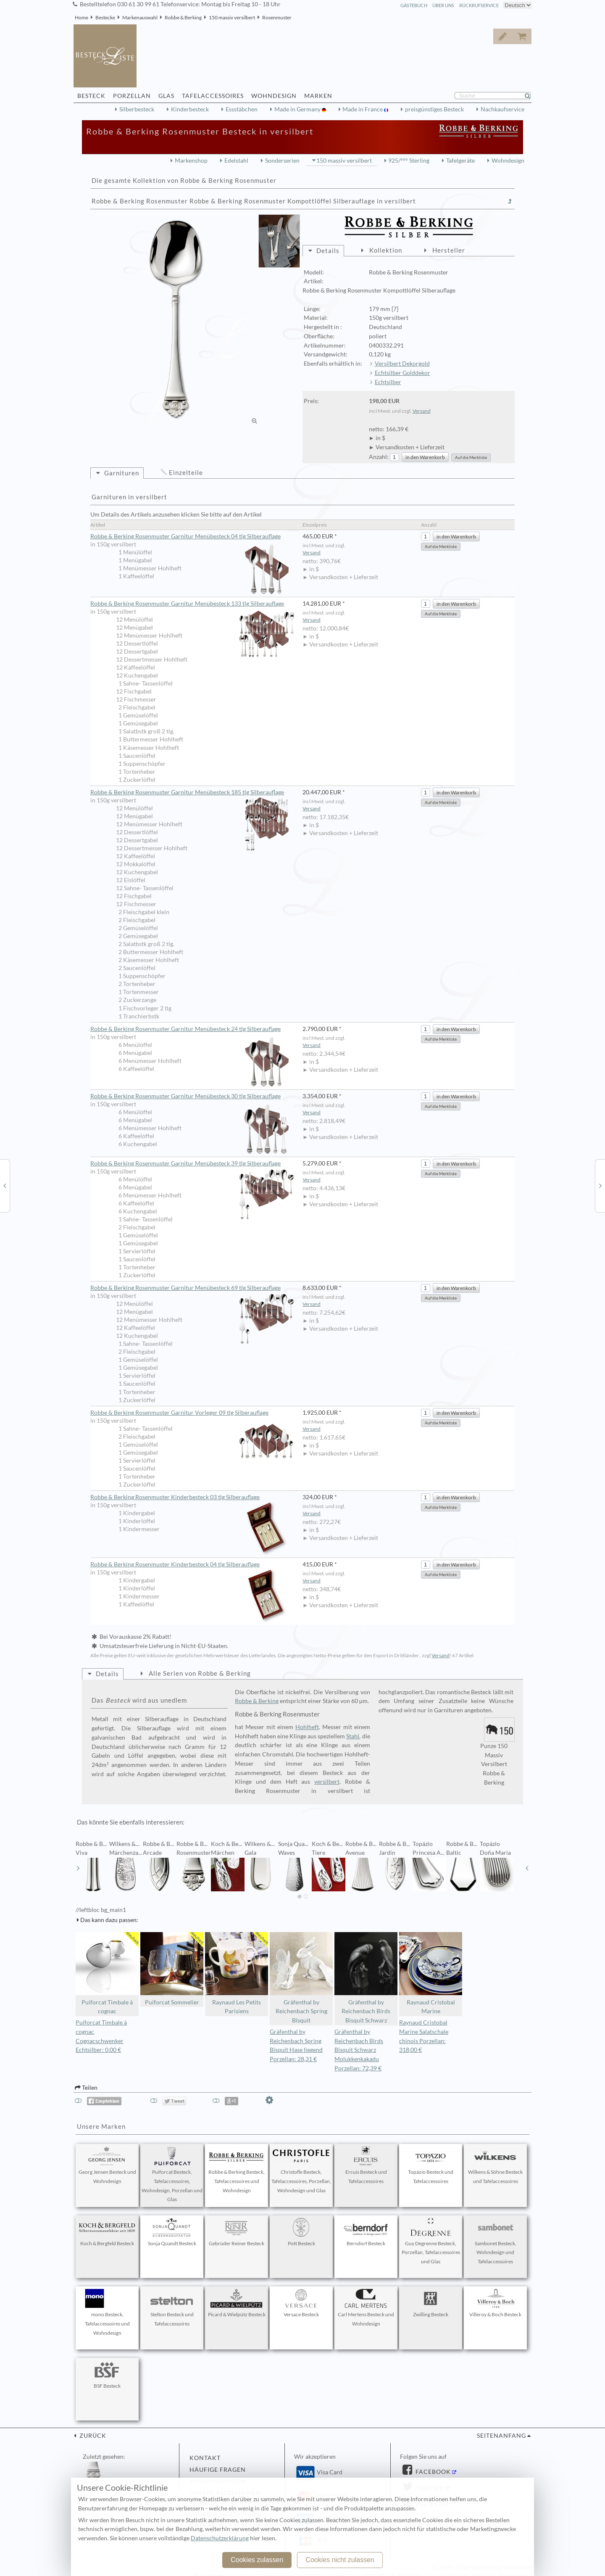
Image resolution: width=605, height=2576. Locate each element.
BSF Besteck (107, 2374)
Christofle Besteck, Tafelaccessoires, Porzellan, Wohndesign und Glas (301, 2170)
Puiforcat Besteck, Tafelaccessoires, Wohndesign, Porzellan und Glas (172, 2174)
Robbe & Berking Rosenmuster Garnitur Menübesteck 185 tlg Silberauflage (192, 792)
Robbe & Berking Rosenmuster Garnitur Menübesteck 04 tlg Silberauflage (192, 537)
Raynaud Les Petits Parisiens (236, 1973)
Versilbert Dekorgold (402, 363)
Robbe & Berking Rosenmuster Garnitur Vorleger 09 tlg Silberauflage (192, 1413)
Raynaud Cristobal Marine (430, 1973)
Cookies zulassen (257, 2559)
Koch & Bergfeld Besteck (107, 2232)
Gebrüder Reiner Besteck (236, 2232)
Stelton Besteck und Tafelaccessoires (171, 2308)
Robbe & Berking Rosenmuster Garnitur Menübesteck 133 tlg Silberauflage (192, 604)
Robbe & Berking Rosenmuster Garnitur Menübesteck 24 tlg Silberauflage (192, 1029)
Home (81, 17)
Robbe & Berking (183, 17)
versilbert (326, 1781)
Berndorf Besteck (366, 2232)
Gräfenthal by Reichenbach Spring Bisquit (301, 1978)
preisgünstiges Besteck (434, 109)
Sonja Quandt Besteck (171, 2232)
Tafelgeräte (460, 160)
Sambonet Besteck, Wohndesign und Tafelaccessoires (495, 2241)
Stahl (352, 1736)
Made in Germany (298, 109)
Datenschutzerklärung (220, 2538)
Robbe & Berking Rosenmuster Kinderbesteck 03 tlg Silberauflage (192, 1497)
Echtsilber (388, 382)
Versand (422, 411)
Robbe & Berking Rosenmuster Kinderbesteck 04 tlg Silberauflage (192, 1565)
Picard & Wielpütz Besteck (237, 2303)
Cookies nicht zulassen (339, 2559)
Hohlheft (307, 1727)
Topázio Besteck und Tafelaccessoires (430, 2165)
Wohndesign (508, 160)
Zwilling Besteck (430, 2303)
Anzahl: (379, 457)
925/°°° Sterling (408, 160)
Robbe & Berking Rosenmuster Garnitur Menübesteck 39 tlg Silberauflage (192, 1164)
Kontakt (205, 2458)
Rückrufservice (479, 5)
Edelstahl (236, 160)
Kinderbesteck (190, 109)
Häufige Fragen (217, 2469)
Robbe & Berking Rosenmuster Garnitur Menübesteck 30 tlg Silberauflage (192, 1096)
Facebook (432, 2471)
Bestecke (105, 17)
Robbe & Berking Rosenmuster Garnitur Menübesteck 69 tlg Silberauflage (192, 1288)
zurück (92, 2435)
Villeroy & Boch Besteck (495, 2303)
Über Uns (443, 5)
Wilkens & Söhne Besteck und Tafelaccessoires (495, 2165)
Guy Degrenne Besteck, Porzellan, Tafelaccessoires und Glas (431, 2241)
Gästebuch (413, 5)
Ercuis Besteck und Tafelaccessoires (366, 2165)
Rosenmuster (277, 17)
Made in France (363, 109)
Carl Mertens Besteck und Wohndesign (366, 2308)
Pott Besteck (301, 2232)
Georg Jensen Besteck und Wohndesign (107, 2165)
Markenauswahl (140, 17)
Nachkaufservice (502, 109)
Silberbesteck (136, 109)
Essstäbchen (242, 109)
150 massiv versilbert (232, 17)
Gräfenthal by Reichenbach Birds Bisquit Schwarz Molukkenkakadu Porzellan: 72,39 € (358, 2050)
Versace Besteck (301, 2303)
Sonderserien (282, 160)
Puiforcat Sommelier (171, 1969)
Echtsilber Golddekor (402, 372)
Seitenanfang (501, 2435)
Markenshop (191, 160)
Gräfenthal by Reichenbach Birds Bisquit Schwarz (365, 1978)
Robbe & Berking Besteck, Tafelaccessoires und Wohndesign (236, 2170)
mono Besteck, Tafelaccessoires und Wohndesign (107, 2312)
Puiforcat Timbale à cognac (107, 1973)
